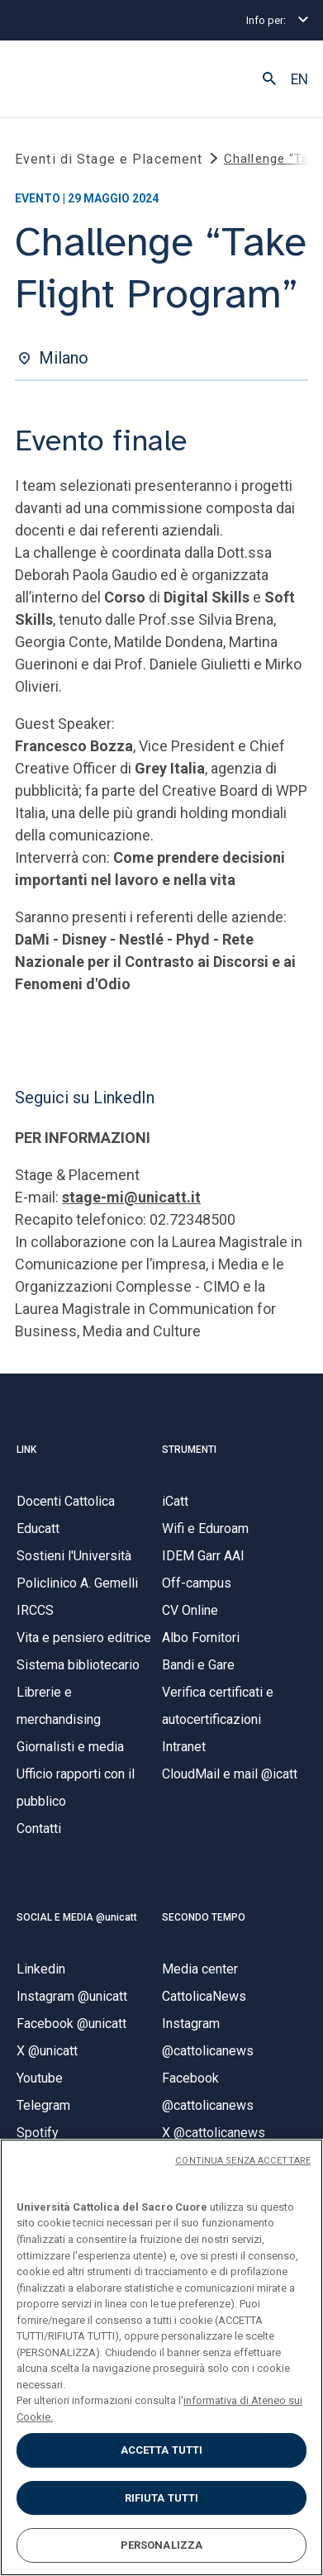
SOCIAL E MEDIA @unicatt (77, 1917)
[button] (269, 79)
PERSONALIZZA (162, 2545)
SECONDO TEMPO (203, 1917)
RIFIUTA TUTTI (162, 2498)
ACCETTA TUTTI (162, 2450)
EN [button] (299, 79)
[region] (161, 2357)
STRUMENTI (189, 1449)
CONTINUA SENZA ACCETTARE (243, 2160)
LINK (26, 1449)
